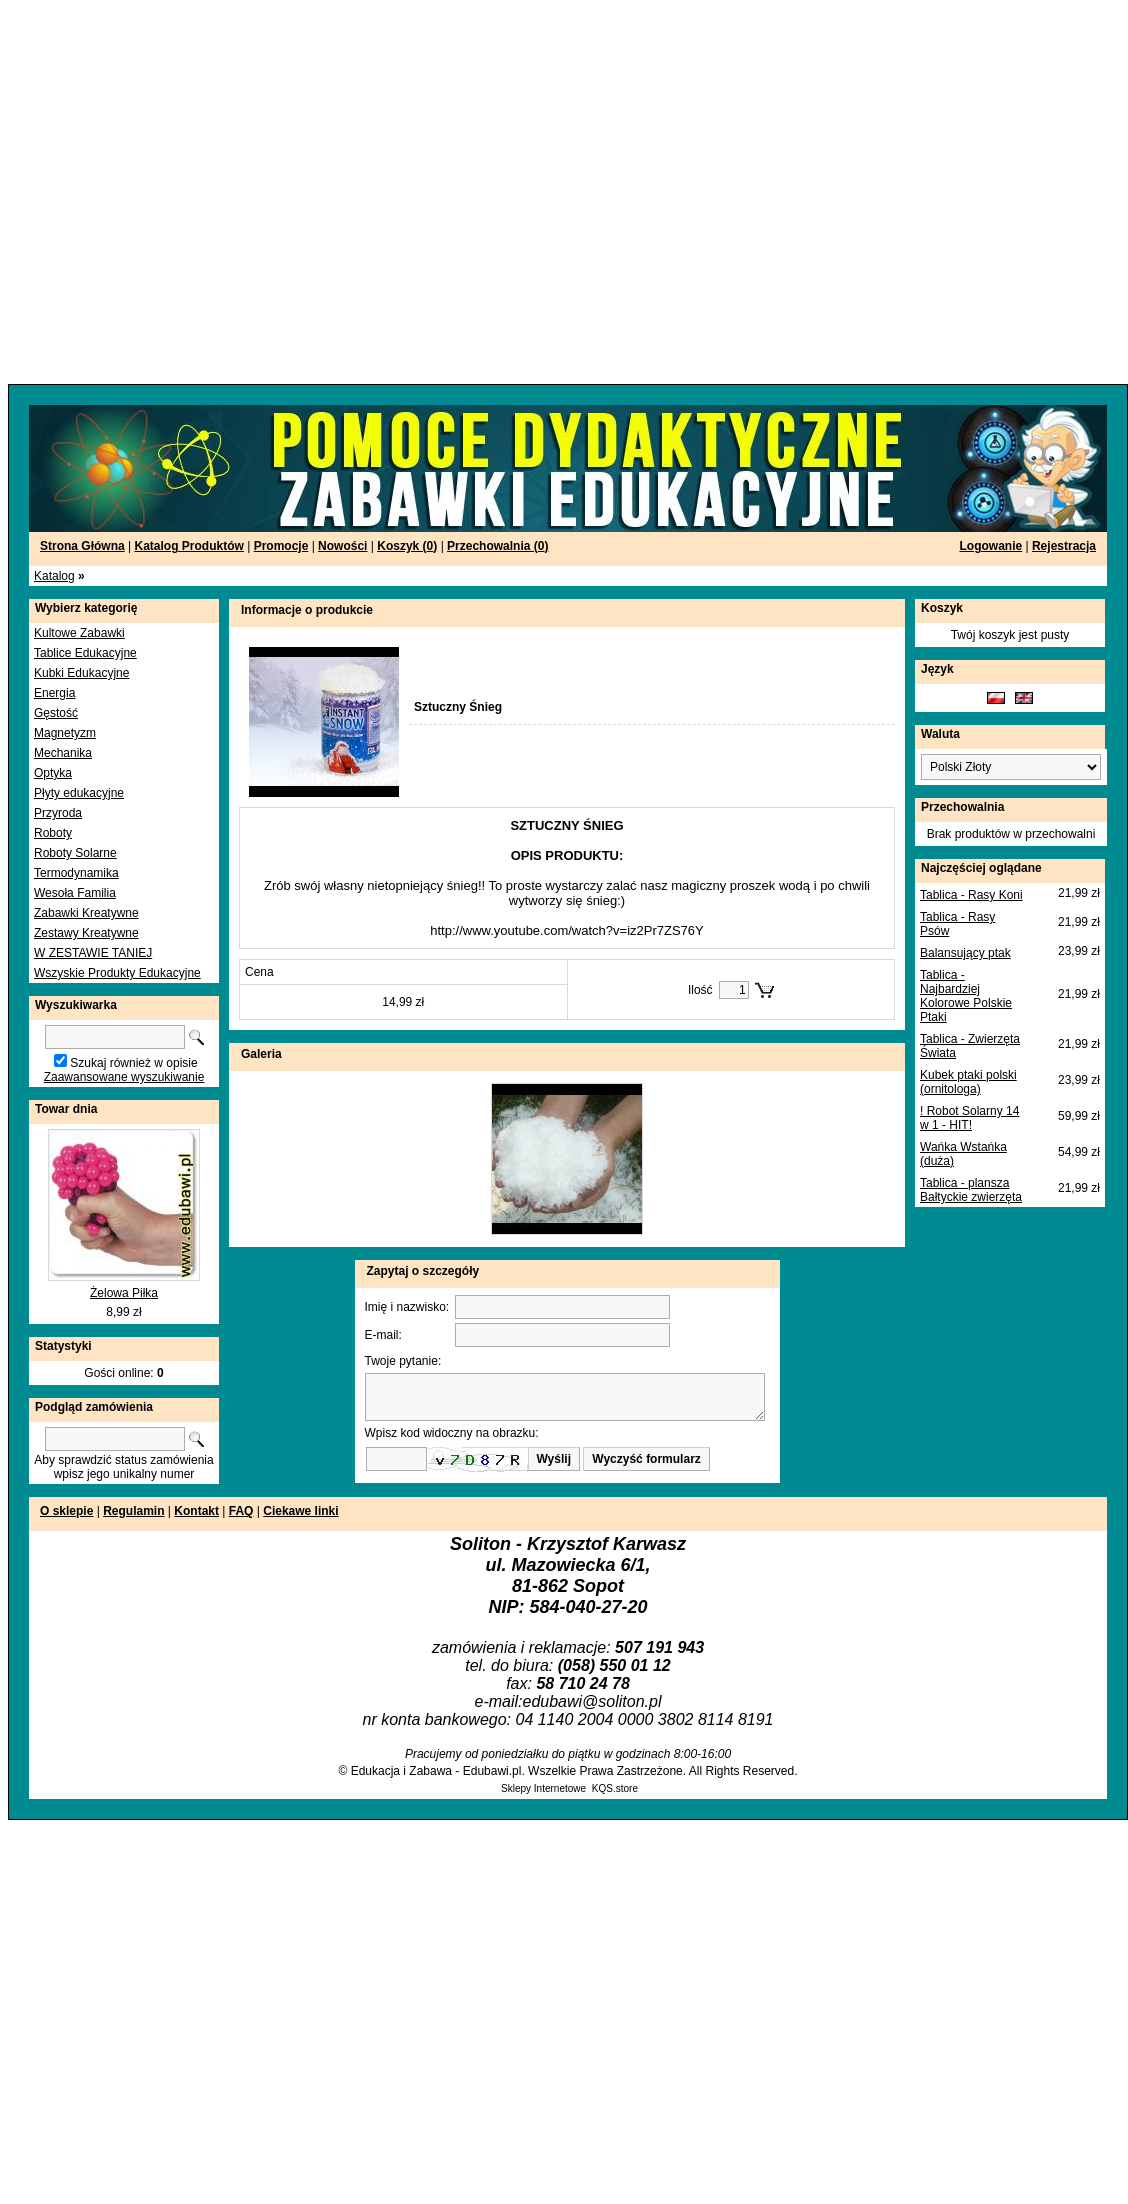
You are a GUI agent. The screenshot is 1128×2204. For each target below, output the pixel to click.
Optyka (53, 773)
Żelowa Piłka (124, 1293)
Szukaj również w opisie (133, 1063)
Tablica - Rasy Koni (971, 895)
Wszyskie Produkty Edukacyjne (117, 973)
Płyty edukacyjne (79, 793)
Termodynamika (76, 873)
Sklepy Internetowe (543, 1788)
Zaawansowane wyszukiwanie (124, 1077)
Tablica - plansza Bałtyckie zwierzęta (971, 1190)
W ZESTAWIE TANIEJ (93, 953)
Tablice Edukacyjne (85, 653)
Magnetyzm (65, 733)
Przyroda (58, 813)
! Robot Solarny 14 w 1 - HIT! (969, 1118)
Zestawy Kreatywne (86, 933)
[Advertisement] (192, 192)
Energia (54, 693)
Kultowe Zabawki (79, 633)
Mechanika (63, 753)
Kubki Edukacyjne (81, 673)
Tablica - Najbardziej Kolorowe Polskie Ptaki (966, 996)
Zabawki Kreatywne (86, 913)
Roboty (53, 833)
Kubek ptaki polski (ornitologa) (968, 1082)
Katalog (54, 576)
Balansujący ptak (965, 953)
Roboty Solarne (75, 853)
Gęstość (56, 713)
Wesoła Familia (75, 893)
